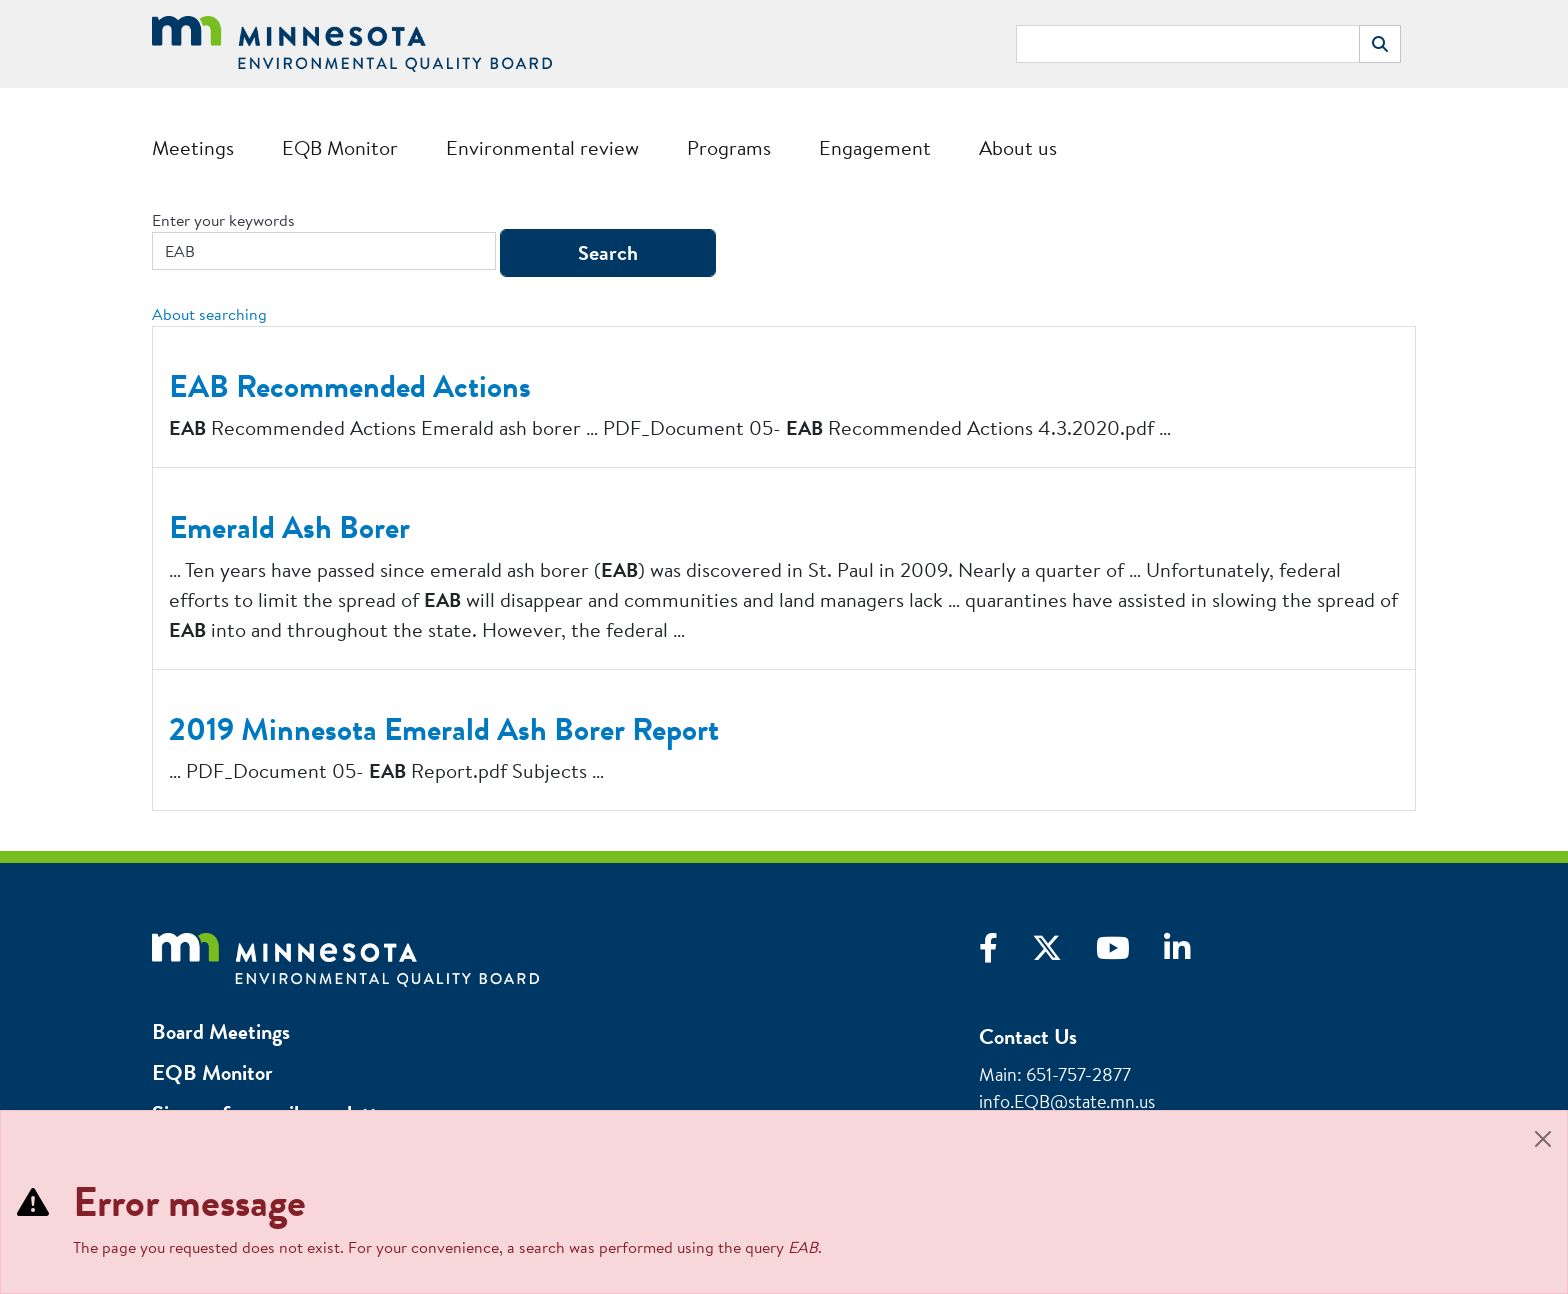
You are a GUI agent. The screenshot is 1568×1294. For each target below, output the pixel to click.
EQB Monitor (340, 147)
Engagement (875, 147)
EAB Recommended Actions (350, 386)
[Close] (1543, 1139)
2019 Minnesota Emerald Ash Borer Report (444, 729)
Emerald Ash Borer (289, 527)
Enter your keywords (223, 220)
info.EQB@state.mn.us (1067, 1101)
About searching (209, 314)
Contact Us (1028, 1036)
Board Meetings (221, 1031)
